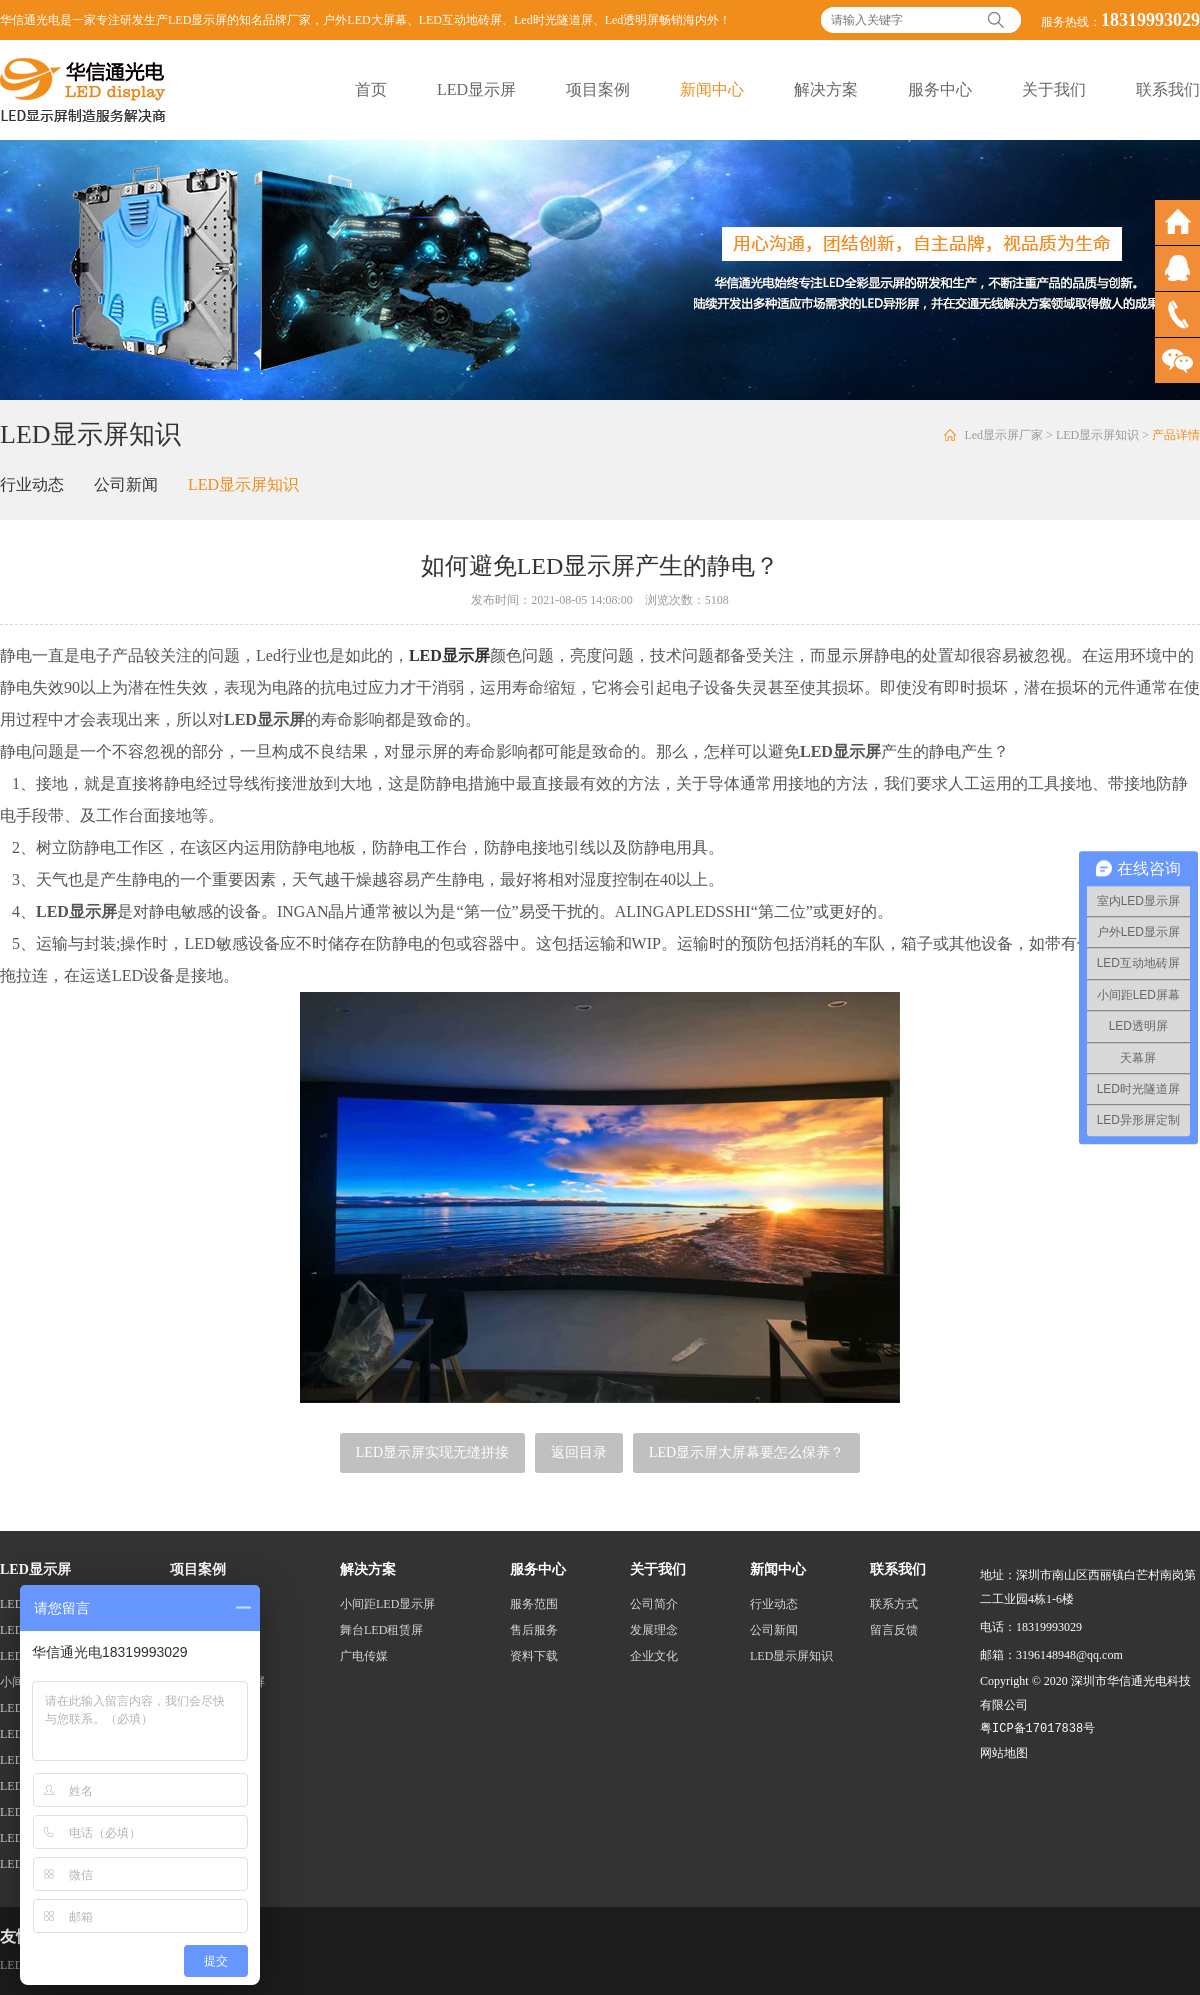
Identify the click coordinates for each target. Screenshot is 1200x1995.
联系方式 (894, 1604)
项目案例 (598, 89)
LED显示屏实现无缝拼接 (432, 1452)
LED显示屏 (476, 89)
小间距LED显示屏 (387, 1604)
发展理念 (654, 1630)
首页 (371, 89)
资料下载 (534, 1656)
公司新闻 (126, 484)
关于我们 (1054, 89)
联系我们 (1168, 89)
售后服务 (534, 1630)
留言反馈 (894, 1630)
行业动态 (32, 484)
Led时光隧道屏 (553, 20)
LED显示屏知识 (1097, 435)
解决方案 (826, 89)
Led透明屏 (632, 20)
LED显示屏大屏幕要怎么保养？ (746, 1452)
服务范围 (534, 1604)
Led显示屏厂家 (1003, 435)
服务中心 (940, 89)
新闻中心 (712, 89)
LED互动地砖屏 (460, 20)
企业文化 (654, 1656)
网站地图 (1004, 1753)
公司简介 (654, 1604)
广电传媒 (364, 1656)
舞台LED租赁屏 (381, 1630)
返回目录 (579, 1452)
